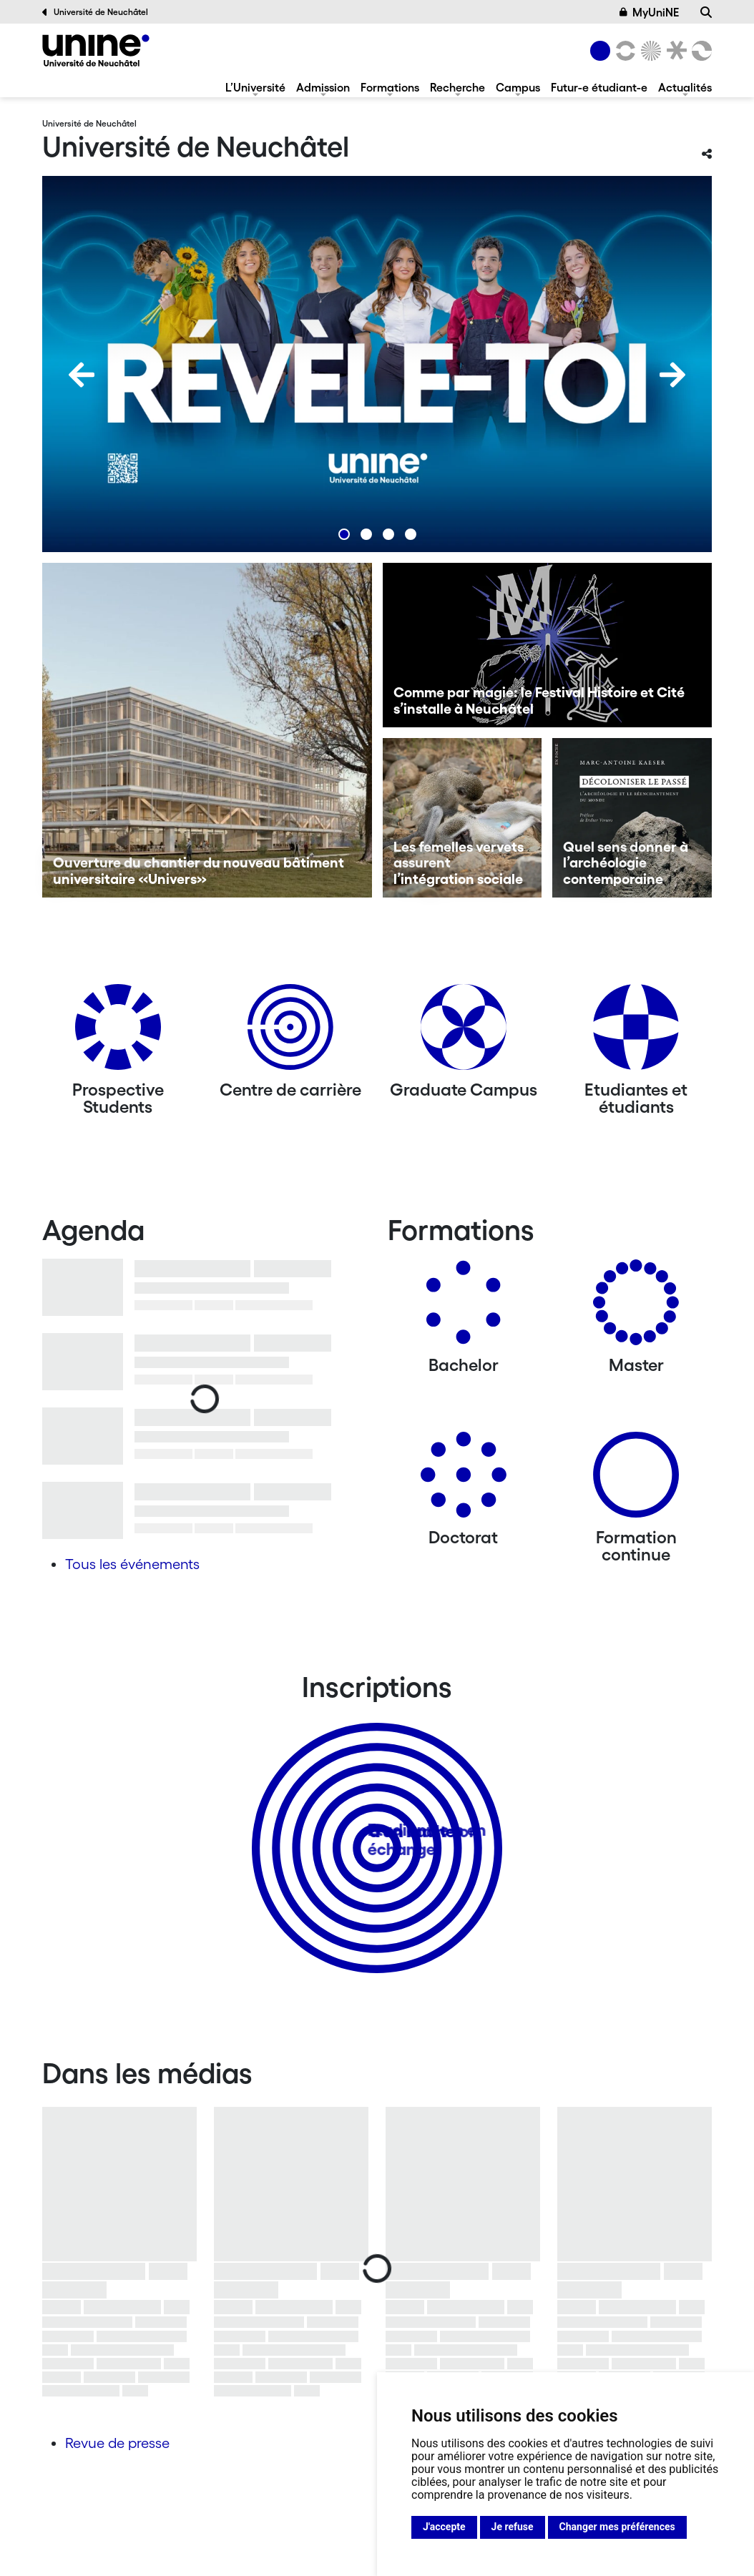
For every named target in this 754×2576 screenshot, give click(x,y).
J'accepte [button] (444, 2526)
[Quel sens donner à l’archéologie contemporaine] (632, 818)
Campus (518, 87)
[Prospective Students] (118, 1032)
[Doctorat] (463, 1480)
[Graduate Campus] (463, 1032)
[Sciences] (649, 51)
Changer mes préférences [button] (617, 2526)
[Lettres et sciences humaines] (623, 51)
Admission (323, 87)
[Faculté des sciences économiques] (700, 51)
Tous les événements (132, 1564)
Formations (390, 87)
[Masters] (636, 1308)
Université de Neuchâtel (95, 12)
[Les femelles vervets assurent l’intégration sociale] (462, 818)
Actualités (685, 87)
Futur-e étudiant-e (599, 87)
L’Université (255, 87)
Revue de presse (117, 2443)
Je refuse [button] (512, 2526)
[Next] (672, 374)
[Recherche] (706, 12)
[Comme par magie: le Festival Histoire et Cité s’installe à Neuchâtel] (548, 645)
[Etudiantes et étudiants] (636, 1032)
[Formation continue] (636, 1480)
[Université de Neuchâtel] (96, 50)
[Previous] (81, 374)
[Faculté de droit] (674, 51)
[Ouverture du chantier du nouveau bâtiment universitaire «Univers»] (207, 730)
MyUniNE (650, 12)
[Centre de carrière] (290, 1032)
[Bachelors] (463, 1308)
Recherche (457, 87)
